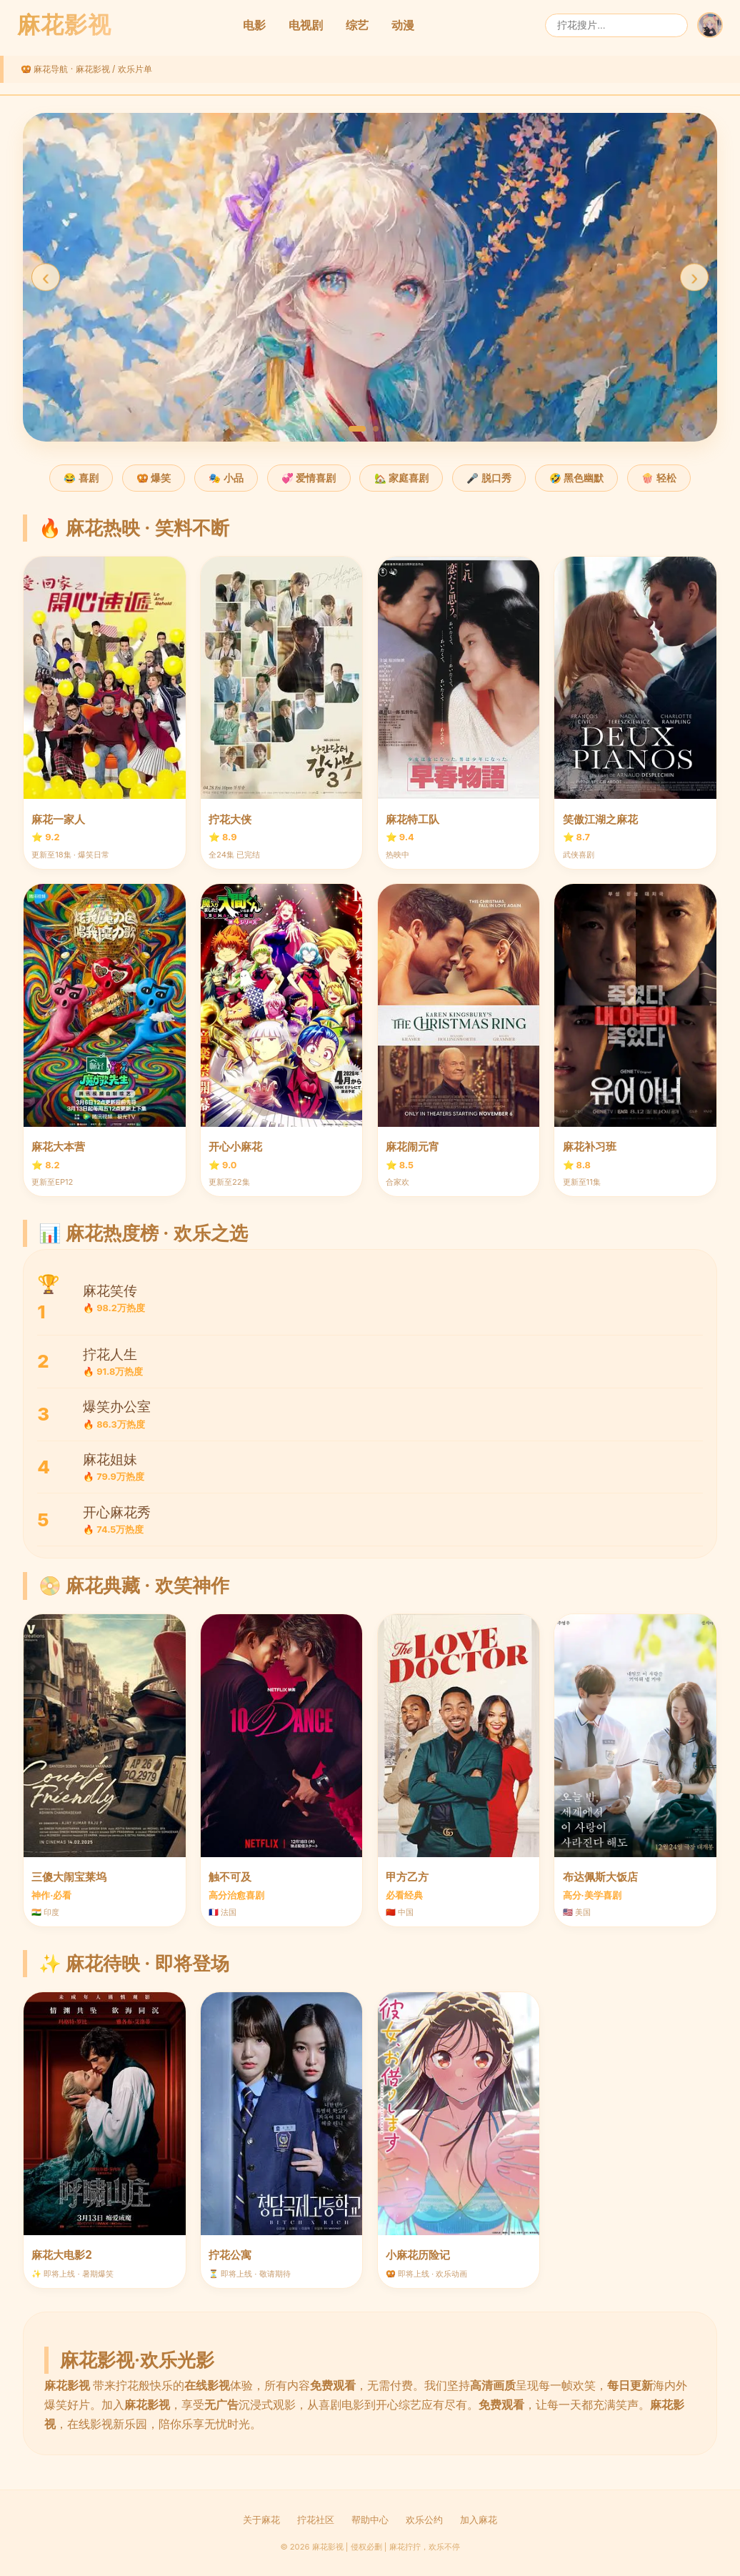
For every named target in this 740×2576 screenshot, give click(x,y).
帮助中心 (370, 2520)
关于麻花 (261, 2520)
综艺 (357, 25)
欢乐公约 (424, 2520)
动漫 (402, 25)
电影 (254, 25)
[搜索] (616, 25)
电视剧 (306, 25)
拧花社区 (315, 2520)
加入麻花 (478, 2520)
